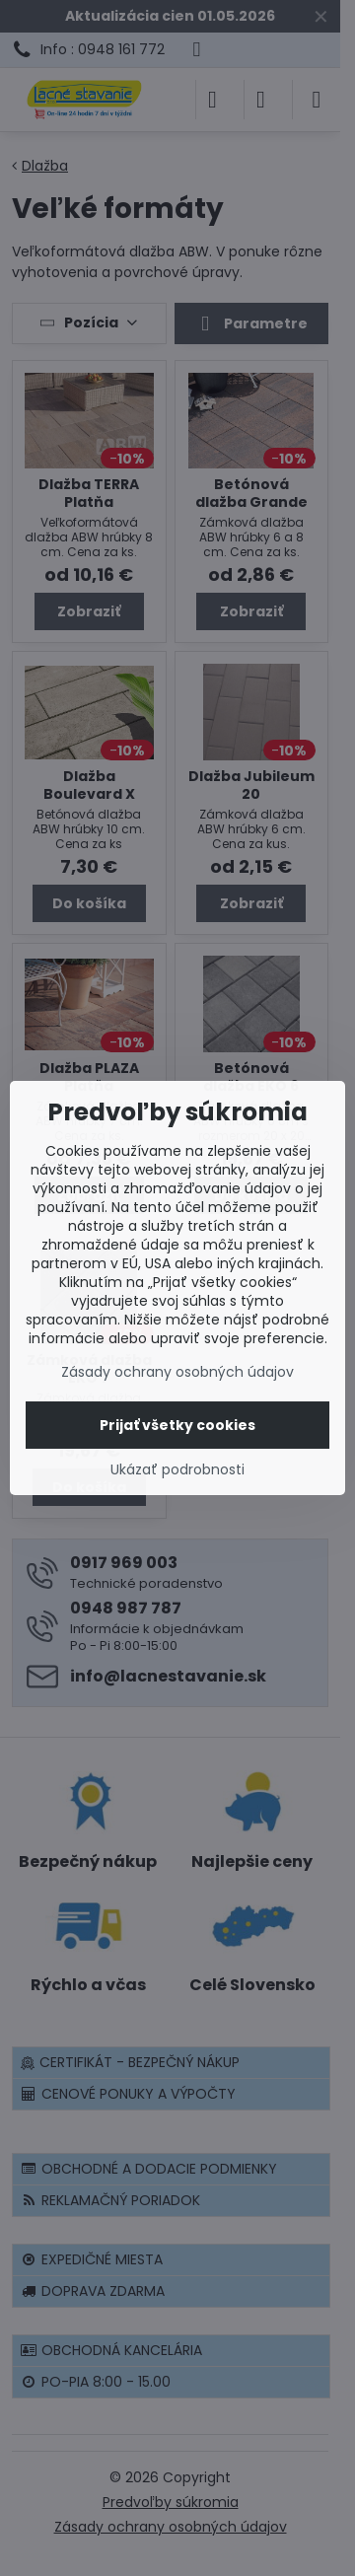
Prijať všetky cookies (177, 1425)
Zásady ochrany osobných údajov (177, 1372)
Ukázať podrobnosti (177, 1470)
